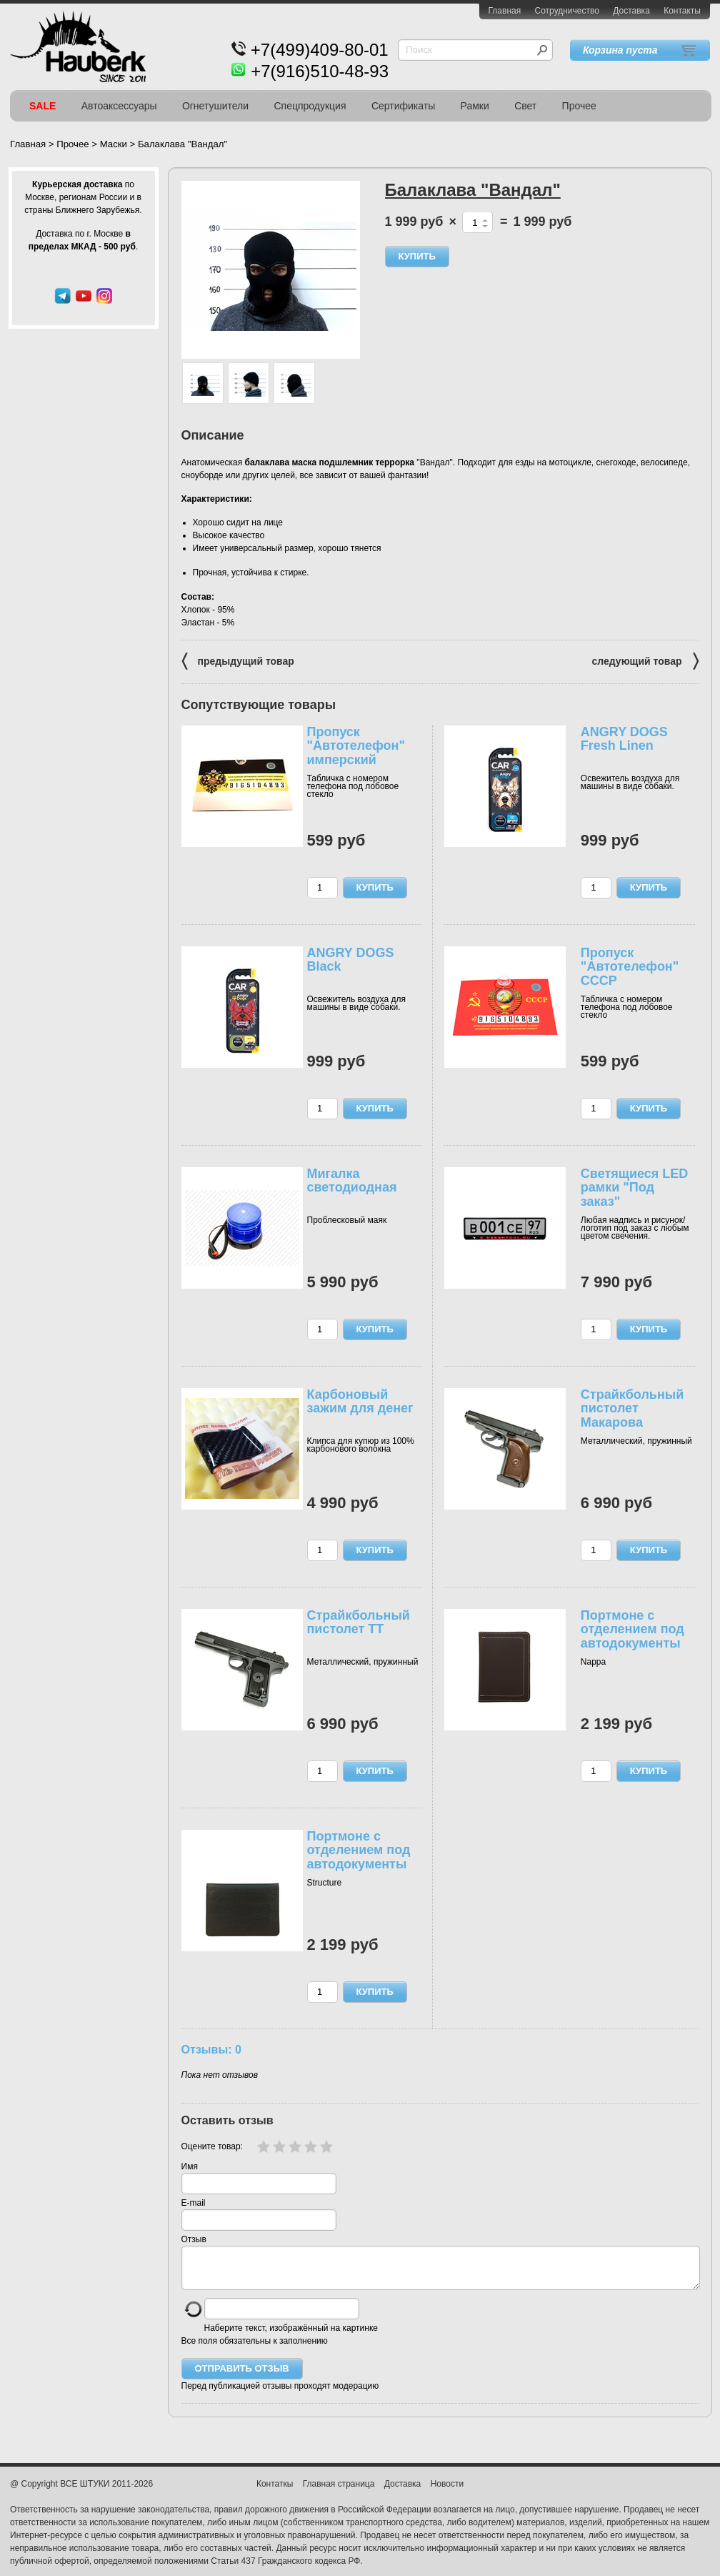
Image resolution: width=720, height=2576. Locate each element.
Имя (189, 2166)
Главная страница (339, 2492)
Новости (447, 2492)
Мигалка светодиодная (352, 1180)
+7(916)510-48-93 (320, 71)
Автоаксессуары (119, 106)
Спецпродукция (310, 106)
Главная (505, 11)
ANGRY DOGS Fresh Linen (624, 739)
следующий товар (645, 660)
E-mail (193, 2203)
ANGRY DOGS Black (350, 960)
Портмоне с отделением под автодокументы (632, 1629)
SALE (42, 106)
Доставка (631, 11)
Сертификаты (403, 106)
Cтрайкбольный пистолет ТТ (358, 1622)
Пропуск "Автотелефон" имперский (356, 746)
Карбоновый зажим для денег (360, 1401)
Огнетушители (215, 106)
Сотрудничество (567, 11)
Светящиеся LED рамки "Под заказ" (634, 1187)
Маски (113, 144)
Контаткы (274, 2492)
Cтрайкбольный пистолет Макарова (632, 1408)
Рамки (475, 106)
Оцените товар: (212, 2146)
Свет (525, 106)
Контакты (682, 11)
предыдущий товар (237, 660)
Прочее (579, 106)
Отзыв (193, 2239)
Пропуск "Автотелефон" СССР (630, 967)
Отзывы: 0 (211, 2049)
